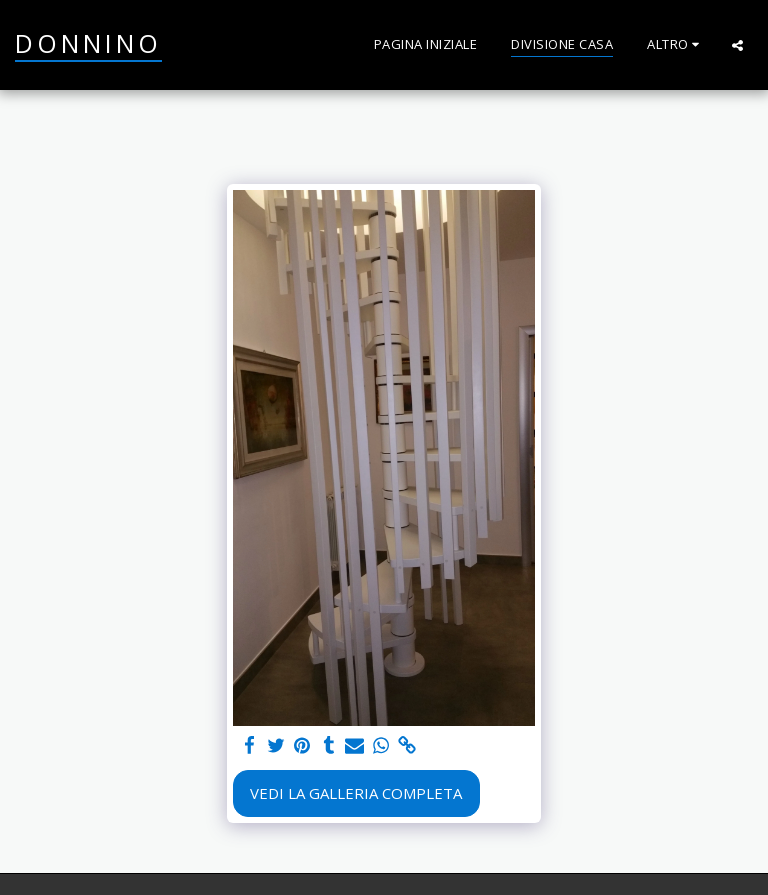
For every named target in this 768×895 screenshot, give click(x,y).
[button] (737, 45)
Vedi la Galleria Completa (356, 793)
